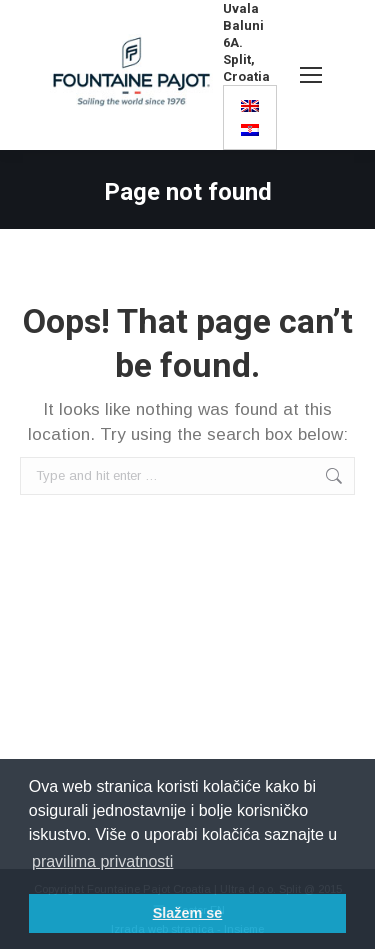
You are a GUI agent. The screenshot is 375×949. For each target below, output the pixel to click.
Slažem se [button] (188, 913)
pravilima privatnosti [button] (102, 861)
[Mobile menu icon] (311, 75)
